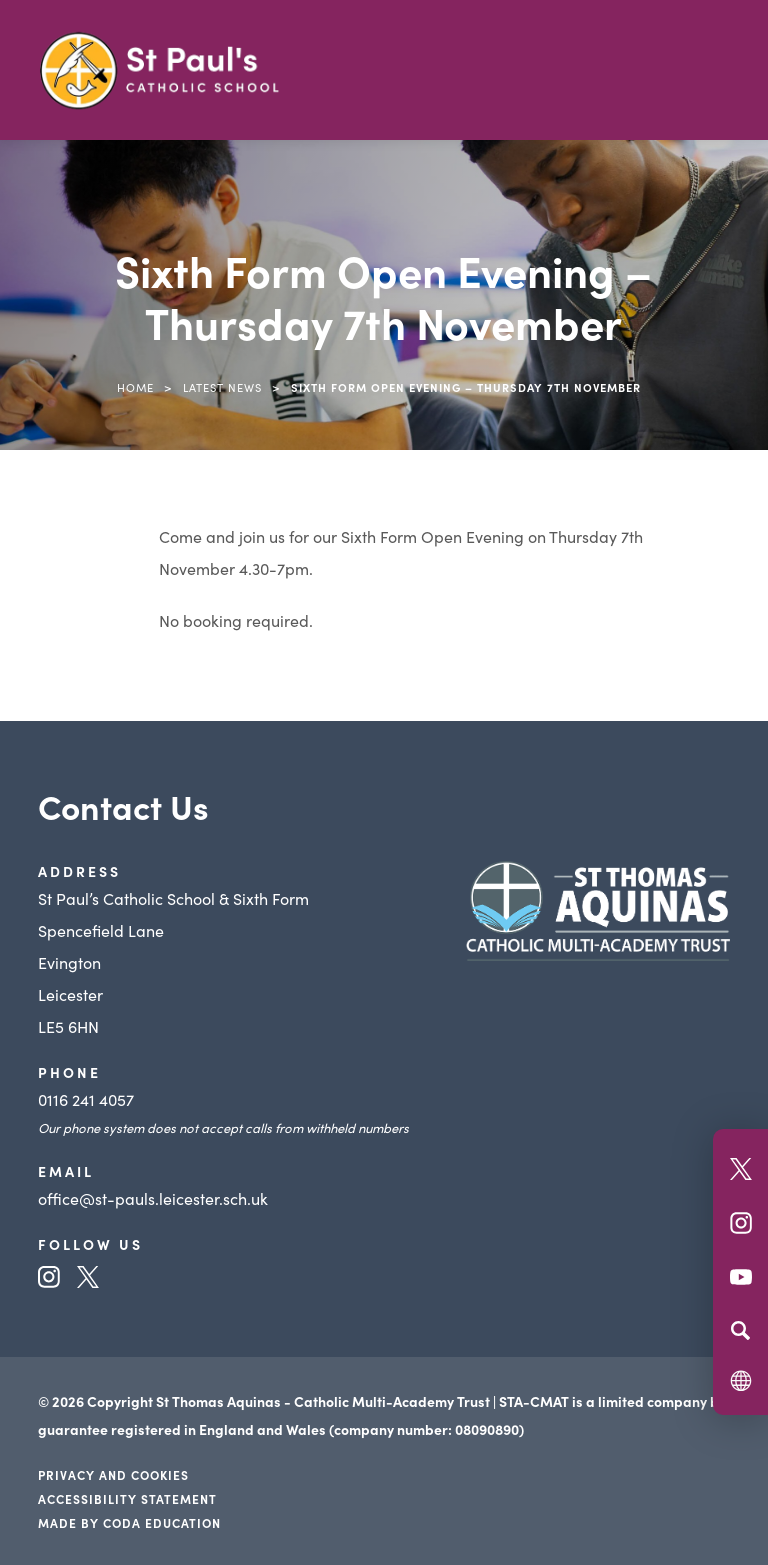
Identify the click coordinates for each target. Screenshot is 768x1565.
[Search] (740, 1330)
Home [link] (135, 387)
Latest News (222, 387)
